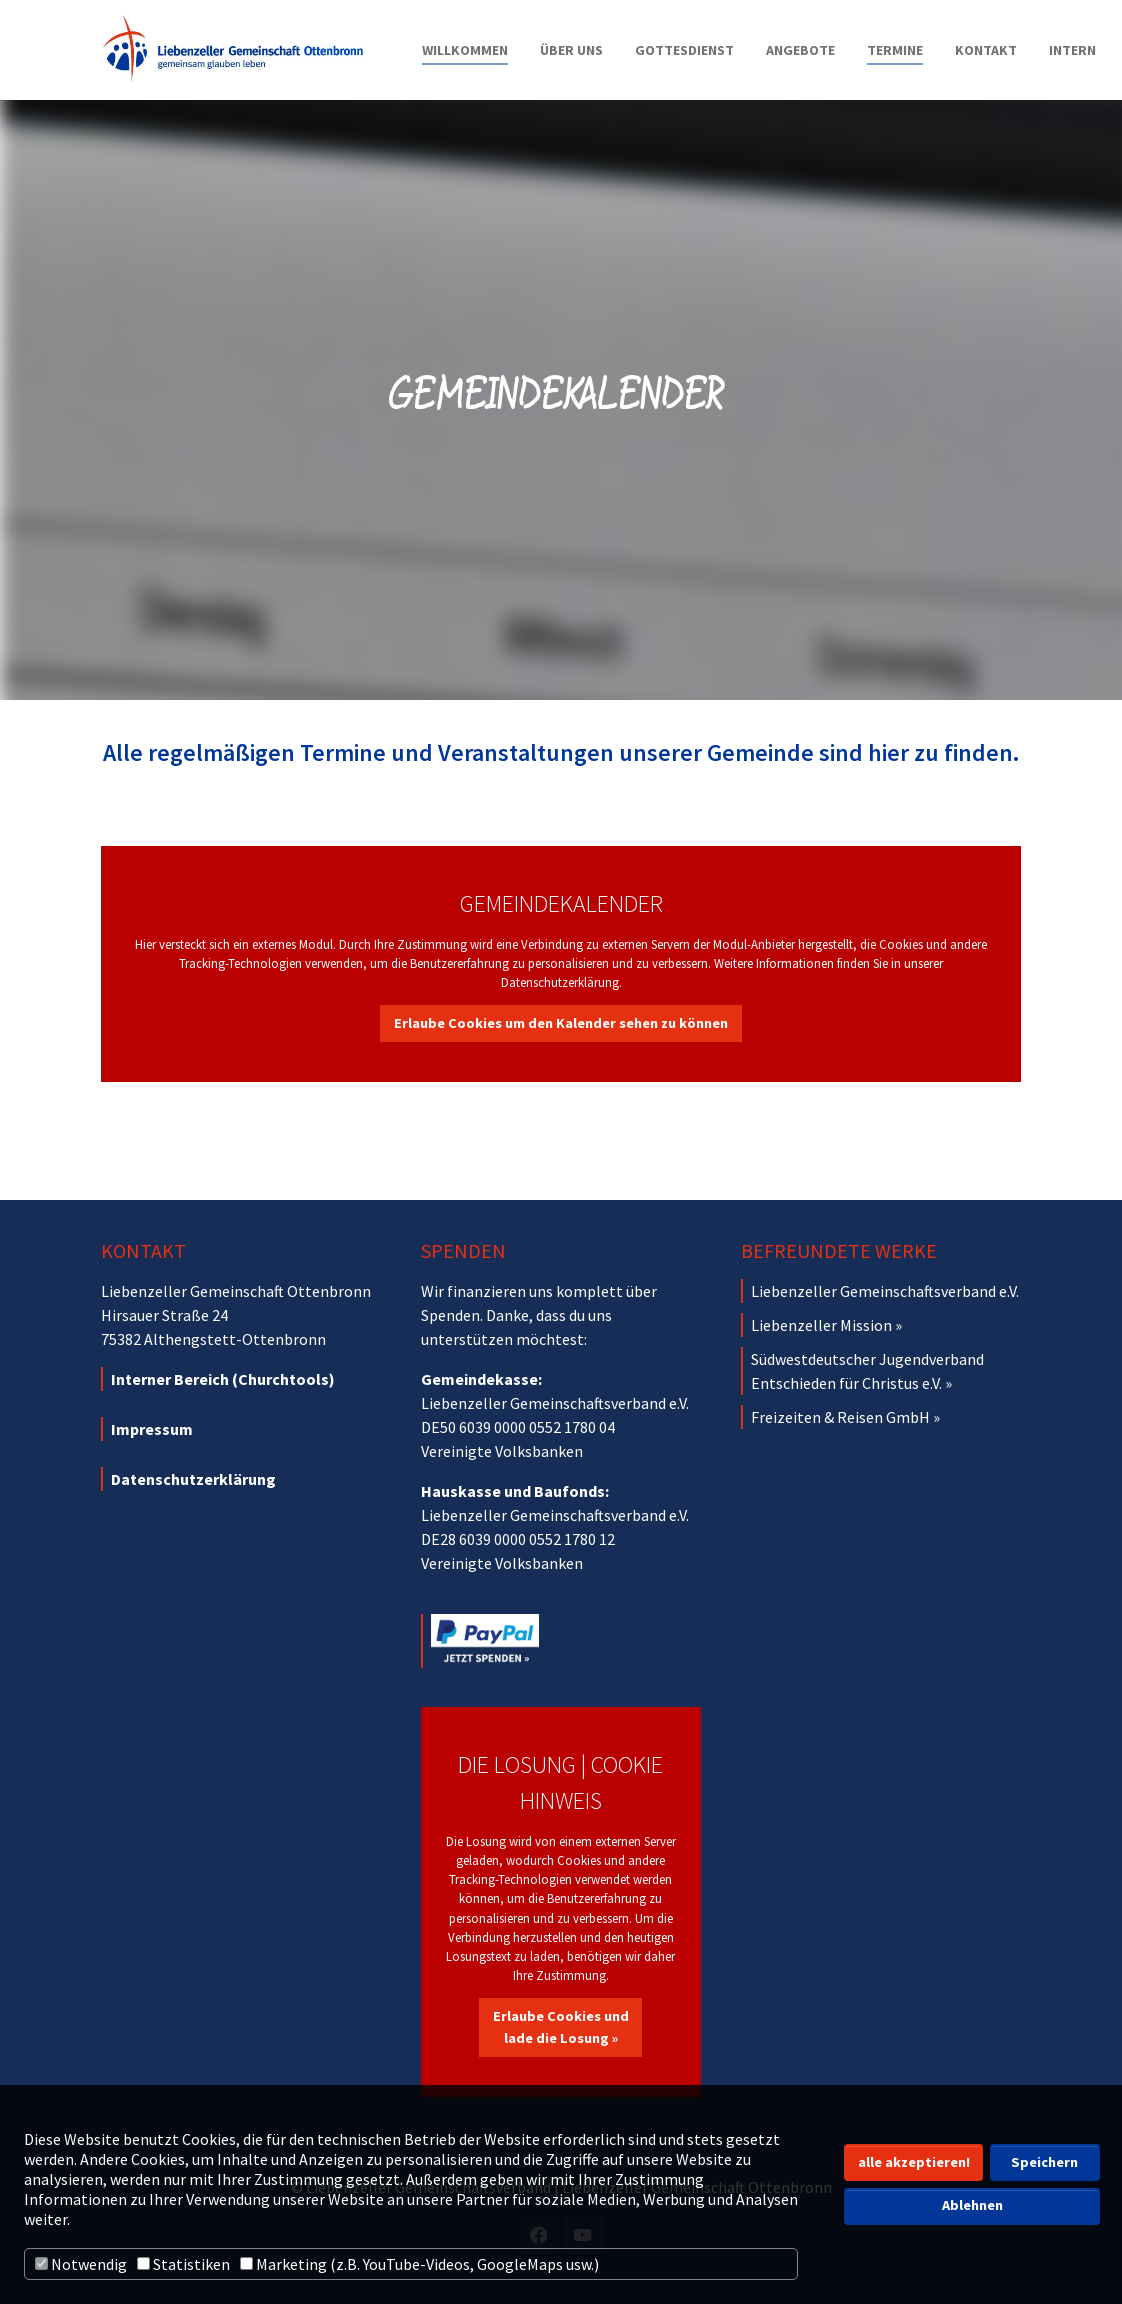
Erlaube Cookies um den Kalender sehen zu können (561, 1023)
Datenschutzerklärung (193, 1479)
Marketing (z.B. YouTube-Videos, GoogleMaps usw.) (419, 2264)
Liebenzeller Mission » (826, 1325)
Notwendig (81, 2264)
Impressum (152, 1429)
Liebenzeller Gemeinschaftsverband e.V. (885, 1291)
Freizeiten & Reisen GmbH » (845, 1417)
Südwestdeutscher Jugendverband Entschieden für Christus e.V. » (867, 1371)
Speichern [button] (1044, 2162)
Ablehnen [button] (972, 2205)
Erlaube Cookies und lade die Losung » (561, 2027)
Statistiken (183, 2264)
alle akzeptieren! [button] (914, 2162)
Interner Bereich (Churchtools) (223, 1379)
